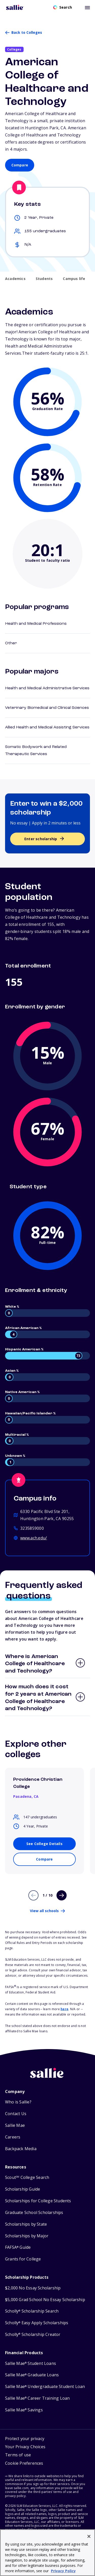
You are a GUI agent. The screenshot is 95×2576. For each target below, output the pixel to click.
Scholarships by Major (26, 2236)
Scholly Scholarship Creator (33, 2334)
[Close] (88, 2536)
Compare (19, 165)
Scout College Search (27, 2177)
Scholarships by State (26, 2224)
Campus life (74, 278)
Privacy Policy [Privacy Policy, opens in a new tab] (63, 2570)
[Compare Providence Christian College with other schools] (44, 1859)
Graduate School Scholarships (34, 2212)
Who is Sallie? (18, 2102)
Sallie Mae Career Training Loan (37, 2398)
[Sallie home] (47, 2077)
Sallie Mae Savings (24, 2410)
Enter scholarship (40, 838)
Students (44, 278)
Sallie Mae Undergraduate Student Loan (45, 2386)
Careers (12, 2137)
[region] (47, 2552)
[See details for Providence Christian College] (44, 1843)
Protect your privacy (24, 2438)
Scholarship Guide (22, 2189)
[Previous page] (33, 1895)
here (64, 2009)
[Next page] (61, 1895)
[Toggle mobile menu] (87, 7)
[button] (25, 2464)
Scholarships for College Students (38, 2201)
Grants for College (23, 2259)
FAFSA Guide (18, 2247)
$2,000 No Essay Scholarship (33, 2288)
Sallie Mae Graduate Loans (32, 2375)
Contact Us (15, 2113)
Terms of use (18, 2455)
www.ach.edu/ (33, 1538)
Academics (15, 278)
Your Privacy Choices (25, 2446)
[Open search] (62, 7)
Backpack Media (20, 2148)
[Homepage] (15, 7)
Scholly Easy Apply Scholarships (36, 2322)
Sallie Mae (15, 2125)
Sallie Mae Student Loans (30, 2363)
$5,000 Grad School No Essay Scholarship (45, 2299)
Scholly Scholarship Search (32, 2311)
